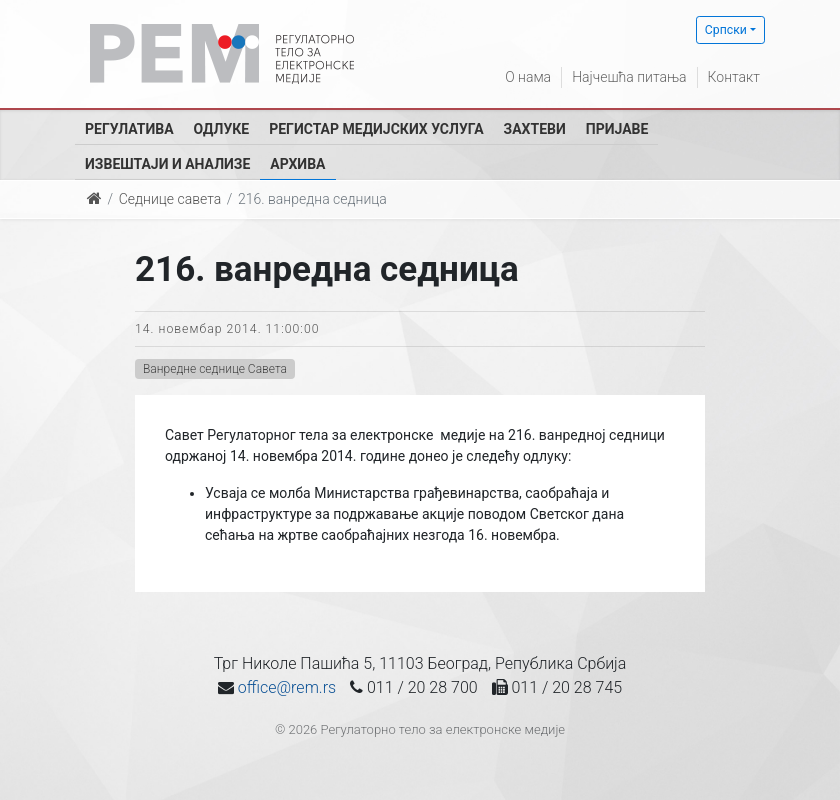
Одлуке (222, 129)
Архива (297, 164)
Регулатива (129, 129)
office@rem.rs (287, 687)
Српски (726, 30)
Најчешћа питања (629, 77)
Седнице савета (170, 199)
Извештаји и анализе (167, 164)
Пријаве (617, 129)
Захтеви (535, 129)
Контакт (734, 77)
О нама (528, 77)
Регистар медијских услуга (376, 129)
